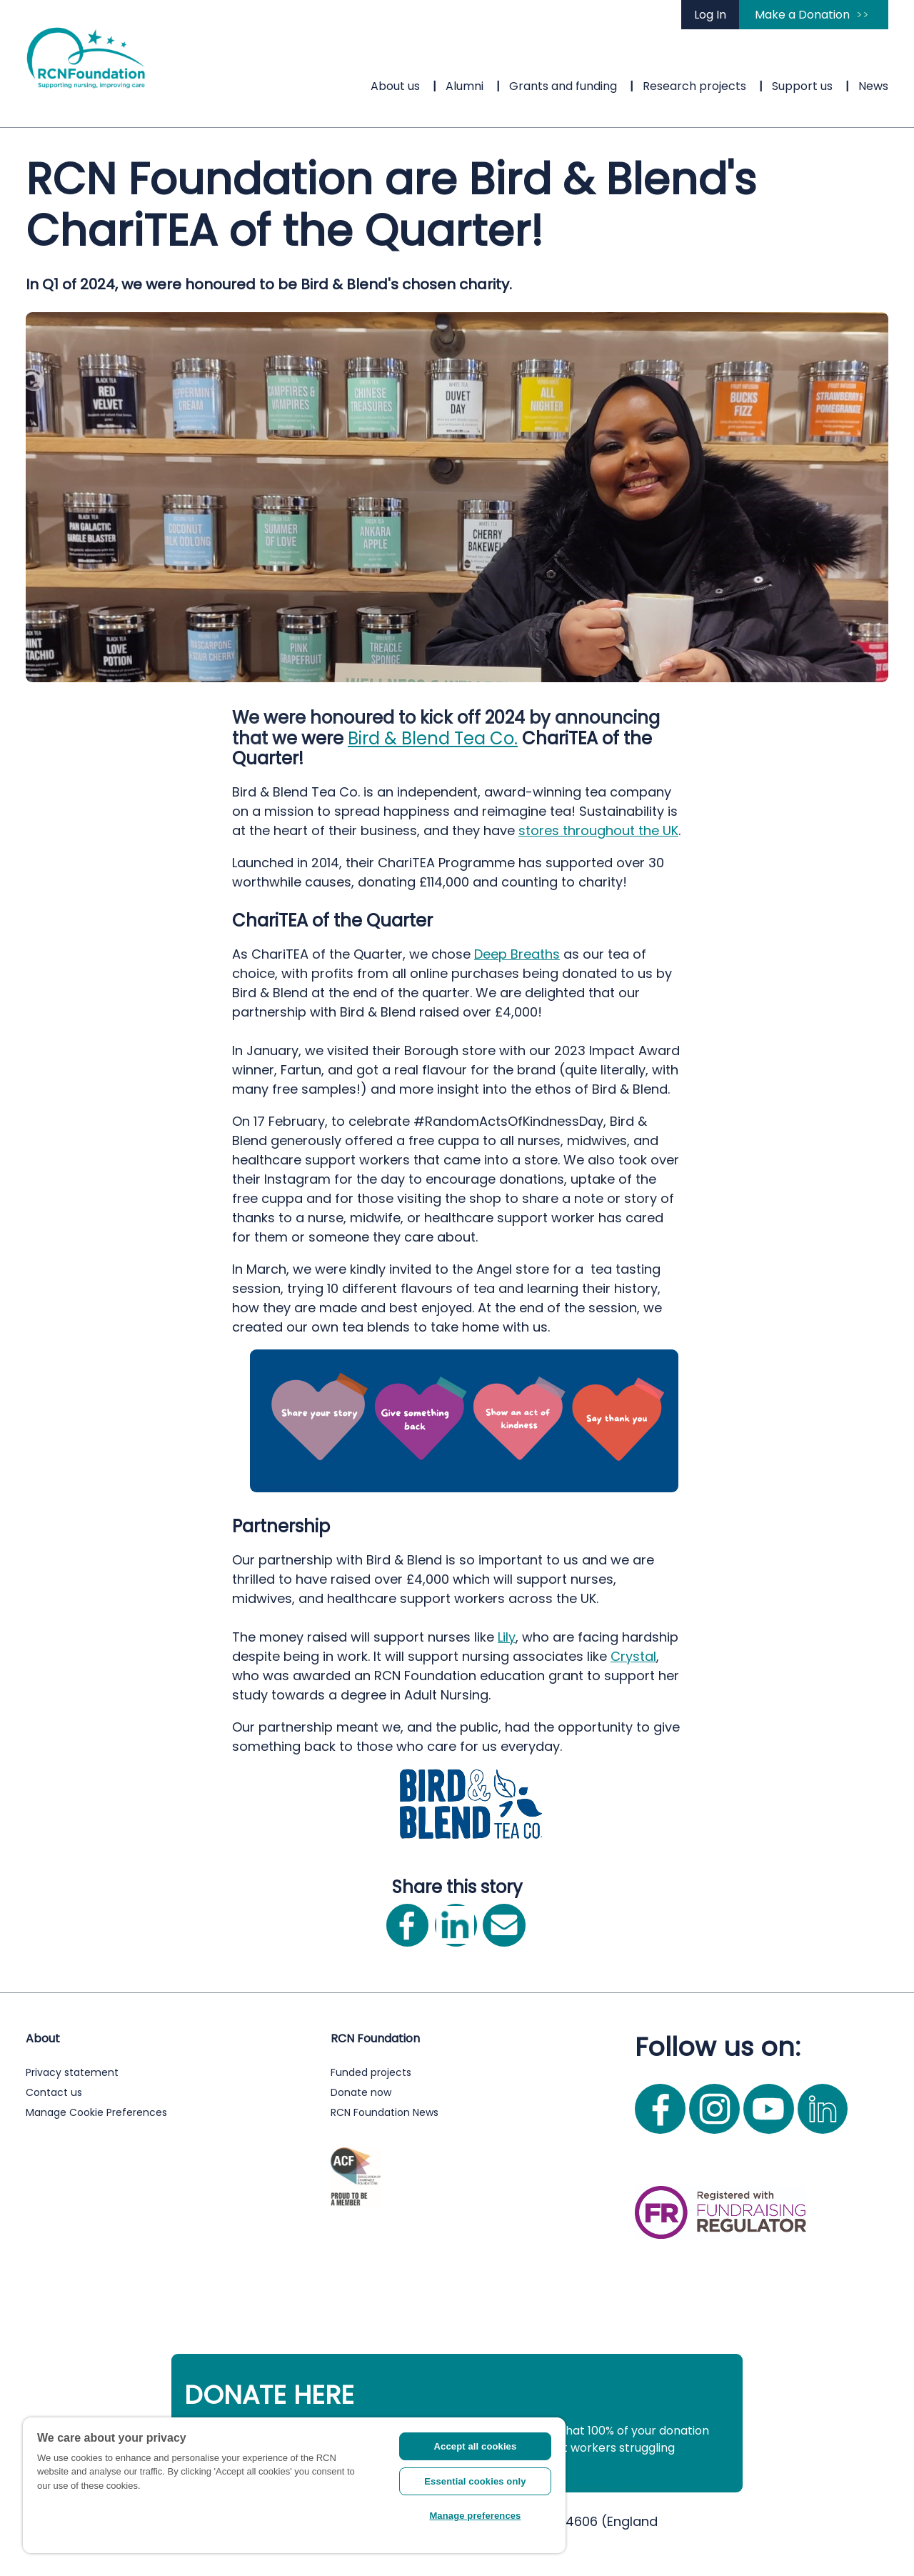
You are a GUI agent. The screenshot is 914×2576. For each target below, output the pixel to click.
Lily (507, 1637)
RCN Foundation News (384, 2112)
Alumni (464, 86)
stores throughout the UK (598, 830)
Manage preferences (475, 2515)
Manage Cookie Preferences (96, 2112)
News (873, 86)
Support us (802, 86)
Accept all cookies (475, 2446)
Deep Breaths (517, 954)
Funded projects (371, 2072)
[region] (294, 2485)
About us (395, 86)
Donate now (361, 2092)
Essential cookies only (475, 2481)
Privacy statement (72, 2072)
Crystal (633, 1656)
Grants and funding (563, 86)
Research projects (694, 86)
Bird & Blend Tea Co (431, 738)
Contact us (54, 2092)
